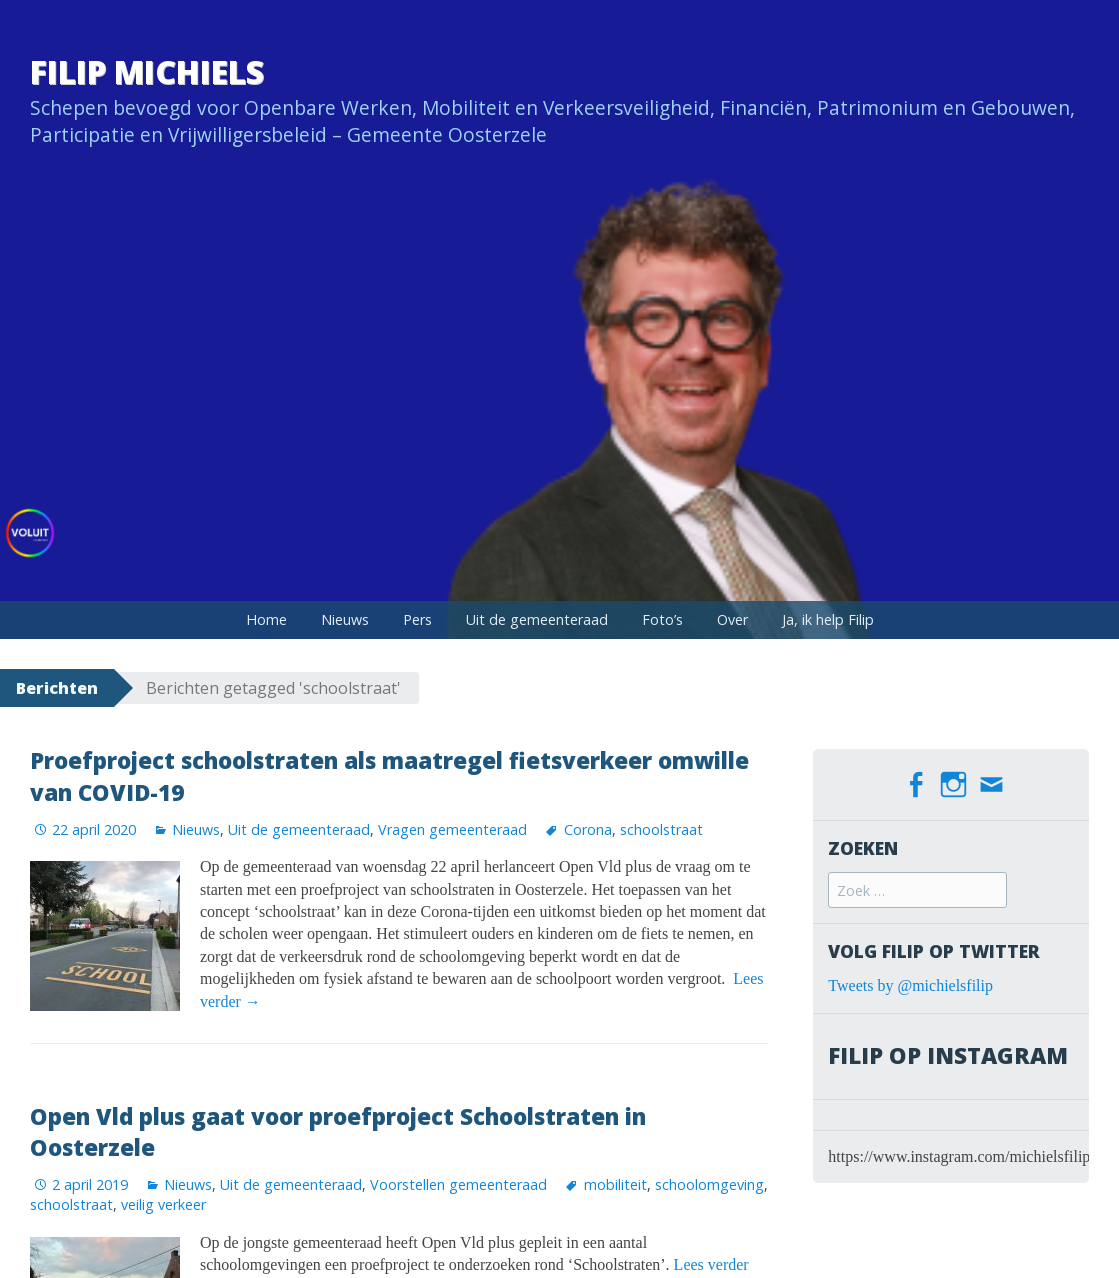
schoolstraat (661, 829)
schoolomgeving (709, 1184)
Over (732, 619)
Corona (588, 829)
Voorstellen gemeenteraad (458, 1184)
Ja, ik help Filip (828, 619)
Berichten (57, 688)
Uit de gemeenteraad (537, 619)
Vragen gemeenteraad (452, 829)
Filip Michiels (147, 71)
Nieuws (345, 619)
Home (266, 619)
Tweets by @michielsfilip (910, 984)
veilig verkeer (163, 1204)
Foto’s (662, 619)
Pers (417, 619)
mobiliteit (615, 1184)
